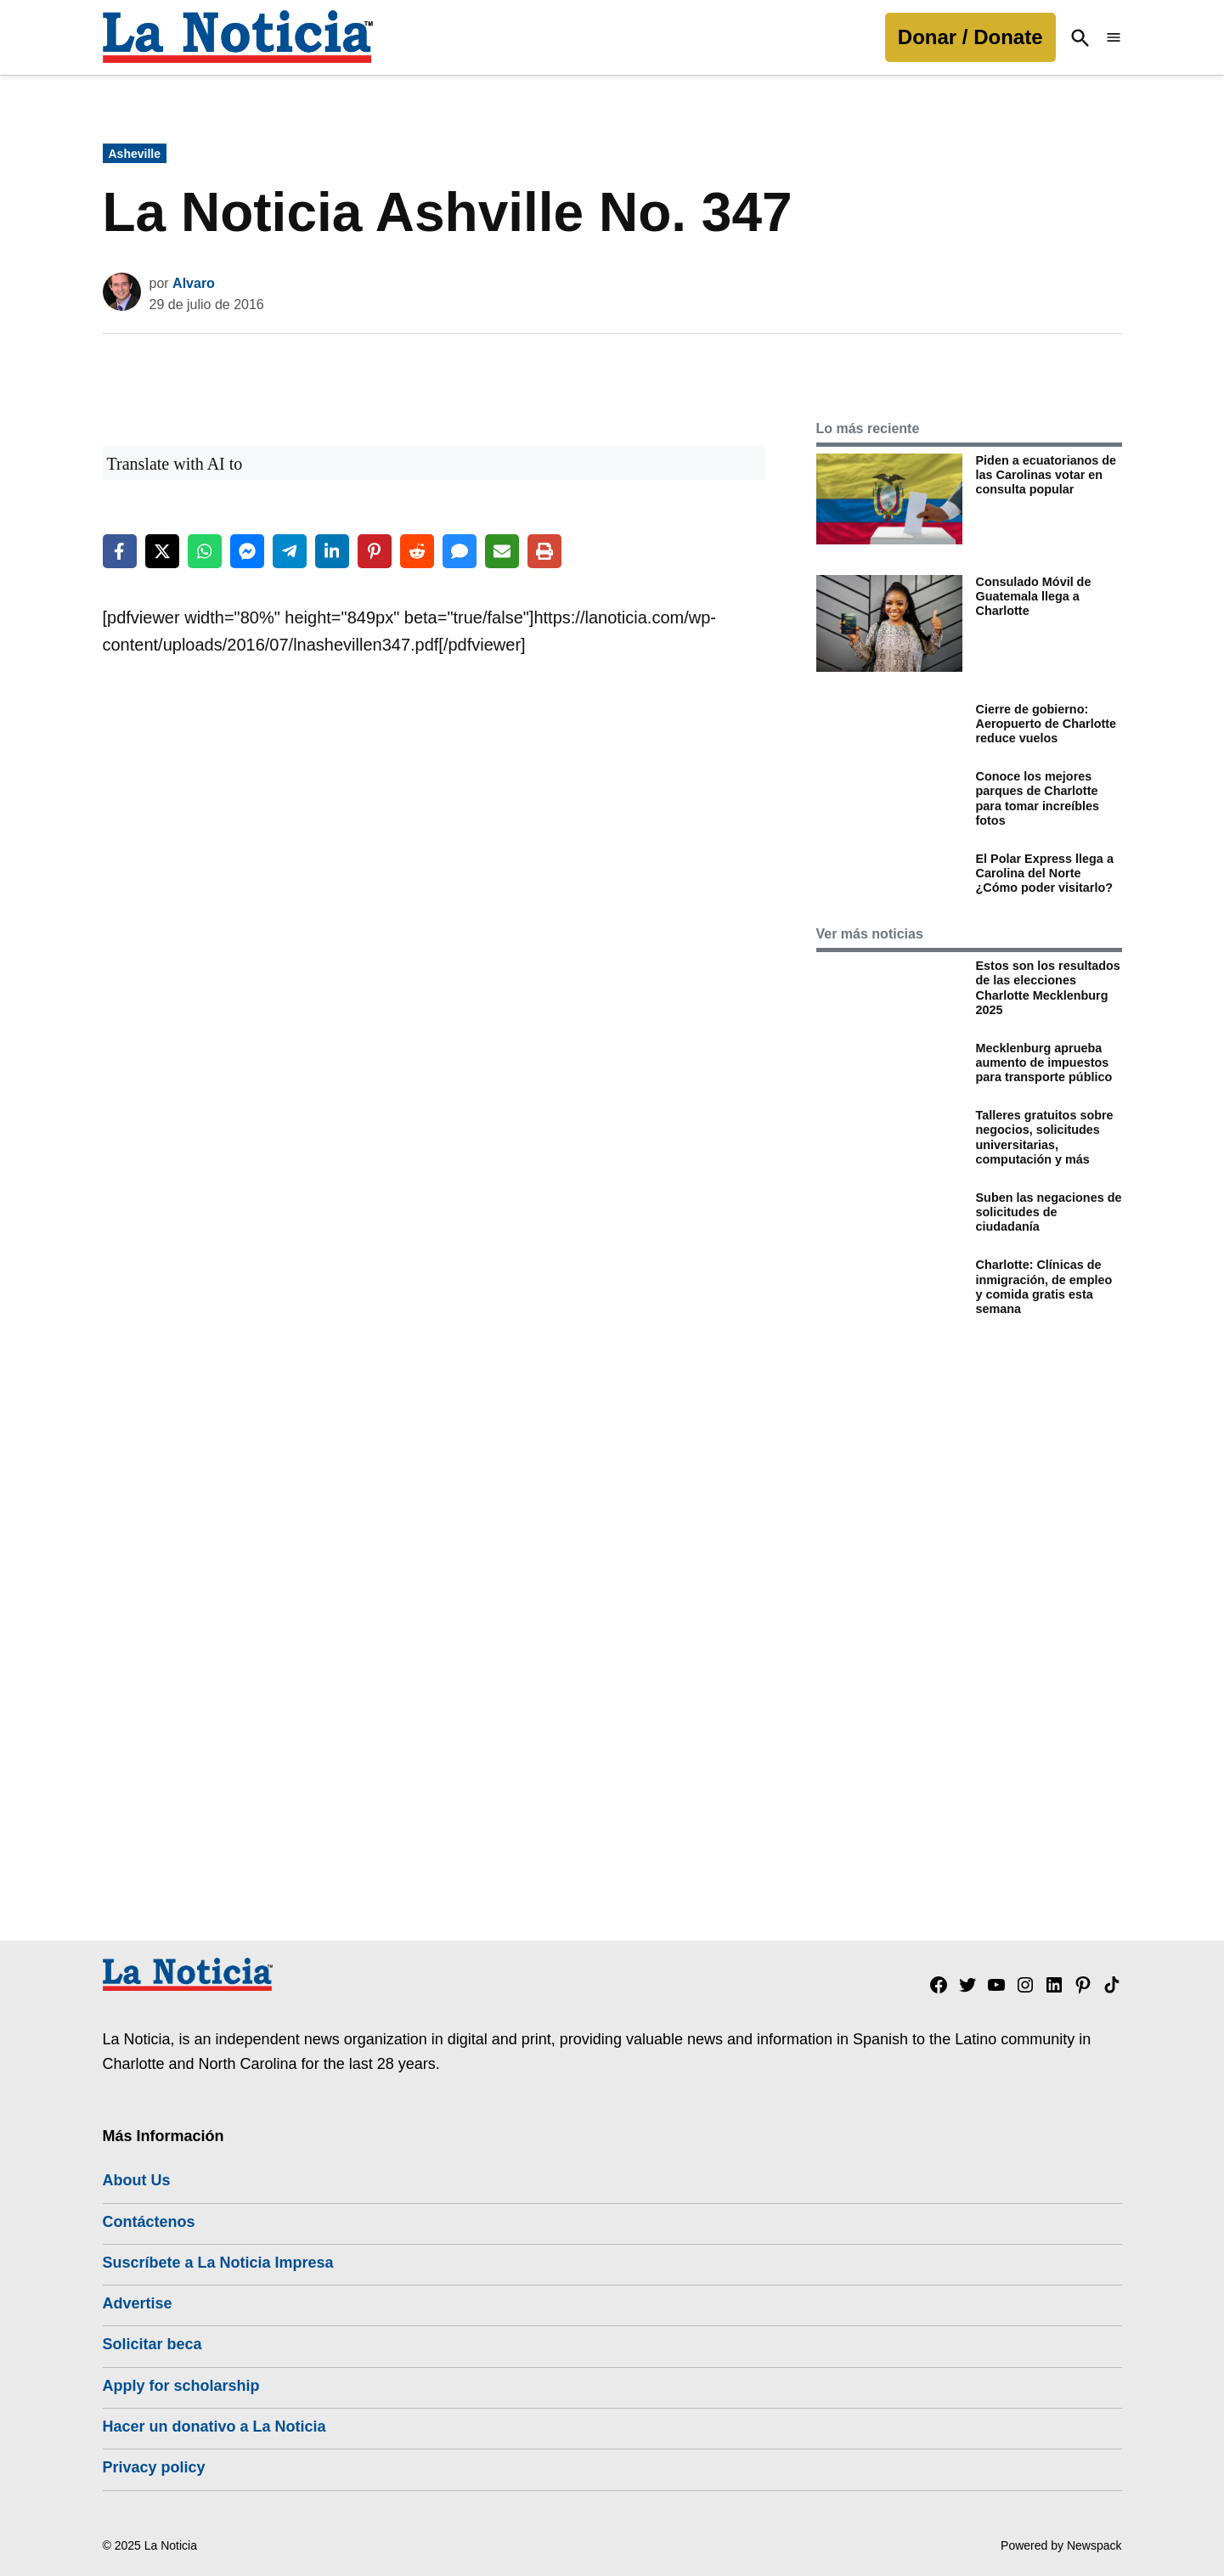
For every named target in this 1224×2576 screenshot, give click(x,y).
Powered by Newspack (1061, 2545)
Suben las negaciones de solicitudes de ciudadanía (1049, 1212)
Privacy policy (154, 2467)
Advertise (137, 2303)
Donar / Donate (970, 36)
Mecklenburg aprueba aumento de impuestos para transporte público (1044, 1063)
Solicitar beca (152, 2344)
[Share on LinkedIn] (332, 551)
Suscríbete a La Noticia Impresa (218, 2262)
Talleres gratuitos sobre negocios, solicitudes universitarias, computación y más (1045, 1137)
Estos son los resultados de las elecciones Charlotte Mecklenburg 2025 (1048, 988)
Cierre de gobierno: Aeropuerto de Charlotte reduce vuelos (1046, 724)
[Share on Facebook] (120, 551)
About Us (137, 2180)
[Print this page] (544, 551)
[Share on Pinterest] (375, 551)
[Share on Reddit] (417, 551)
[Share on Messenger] (247, 551)
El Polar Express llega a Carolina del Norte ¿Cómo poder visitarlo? (1045, 873)
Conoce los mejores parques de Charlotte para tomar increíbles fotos (1038, 798)
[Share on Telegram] (290, 551)
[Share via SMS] (460, 551)
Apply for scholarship (181, 2385)
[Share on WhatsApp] (205, 551)
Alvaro (193, 283)
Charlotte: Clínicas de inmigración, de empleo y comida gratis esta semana (1044, 1287)
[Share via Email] (502, 551)
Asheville (135, 154)
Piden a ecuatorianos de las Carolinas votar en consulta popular (1046, 475)
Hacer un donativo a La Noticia (214, 2426)
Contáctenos (149, 2221)
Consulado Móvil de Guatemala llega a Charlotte (1033, 596)
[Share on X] (162, 551)
